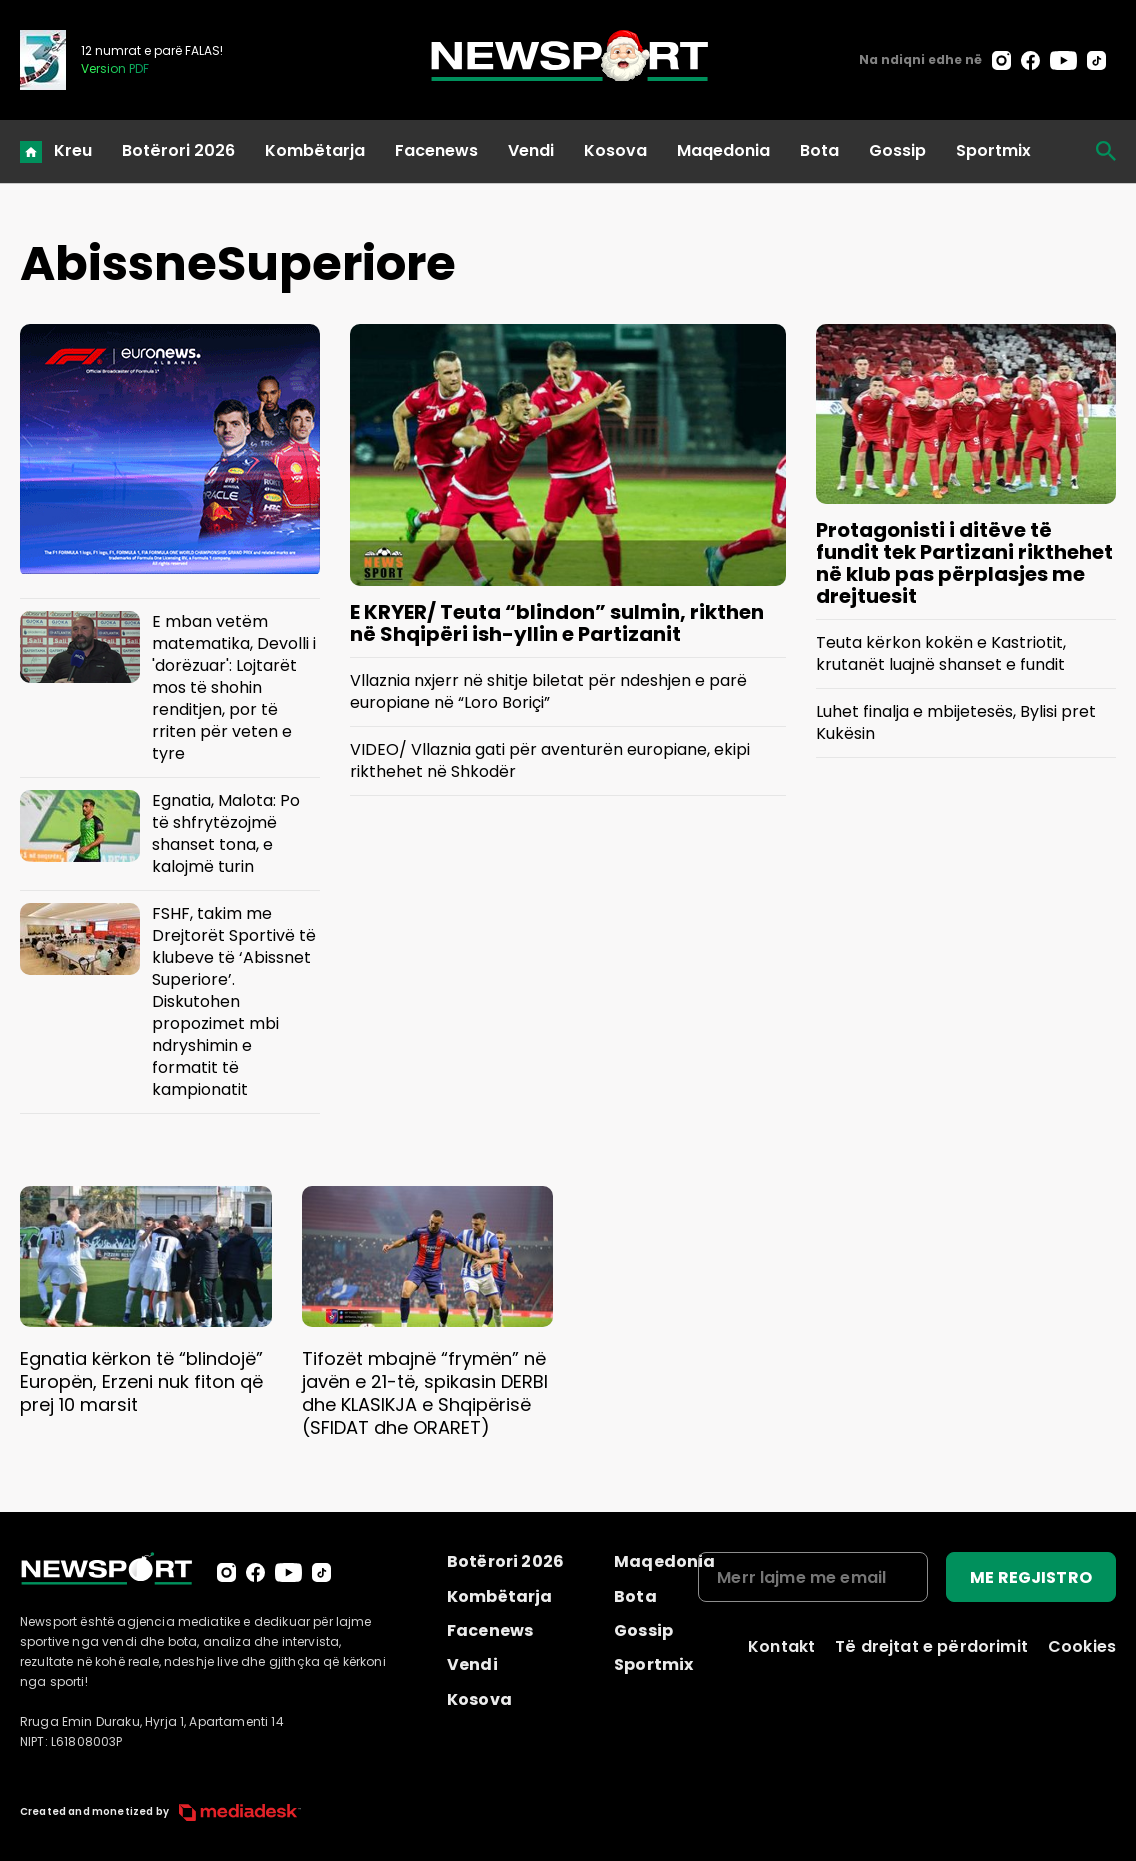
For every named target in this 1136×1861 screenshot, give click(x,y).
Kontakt (781, 1646)
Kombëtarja (315, 150)
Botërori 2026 (178, 150)
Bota (819, 150)
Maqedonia (723, 150)
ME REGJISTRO (1031, 1577)
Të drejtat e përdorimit (931, 1646)
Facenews (436, 150)
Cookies (1082, 1646)
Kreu (73, 150)
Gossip (897, 150)
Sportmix (993, 150)
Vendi (531, 150)
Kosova (615, 150)
